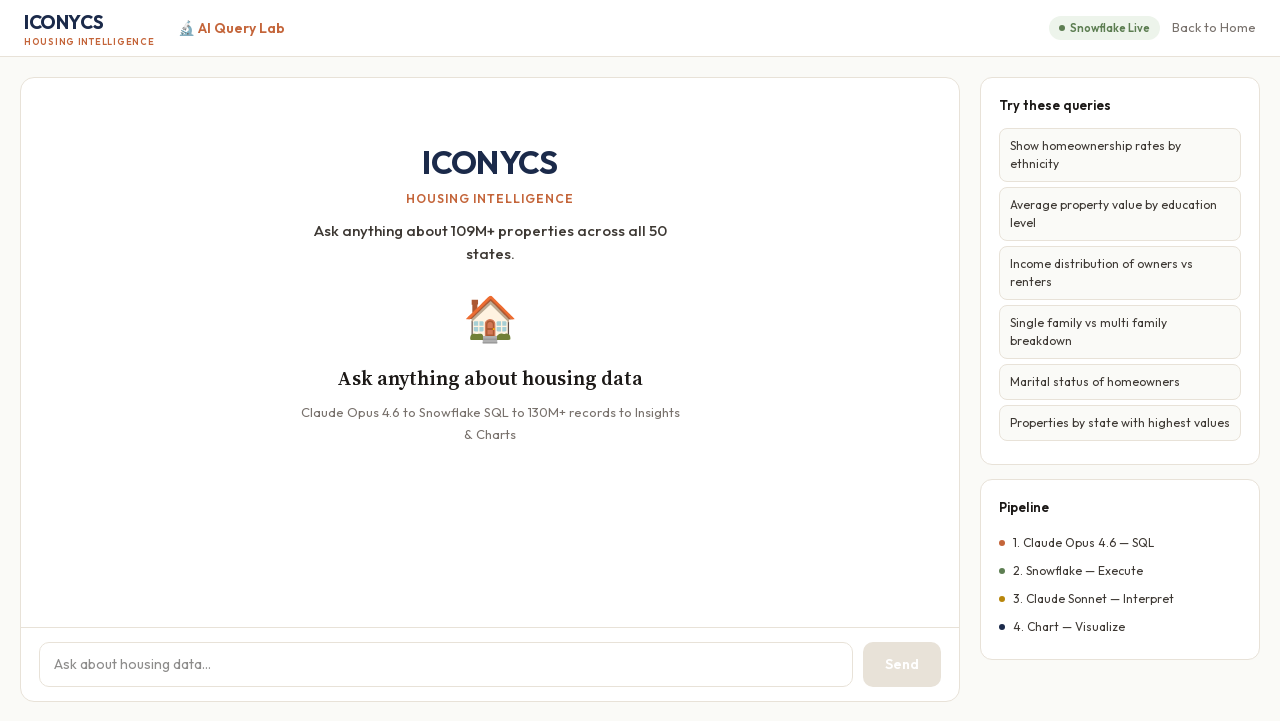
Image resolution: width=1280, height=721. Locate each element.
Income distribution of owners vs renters (1101, 272)
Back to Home (1214, 27)
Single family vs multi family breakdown (1088, 331)
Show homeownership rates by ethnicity (1095, 154)
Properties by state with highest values (1120, 422)
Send (902, 664)
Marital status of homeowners (1095, 381)
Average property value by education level (1113, 213)
